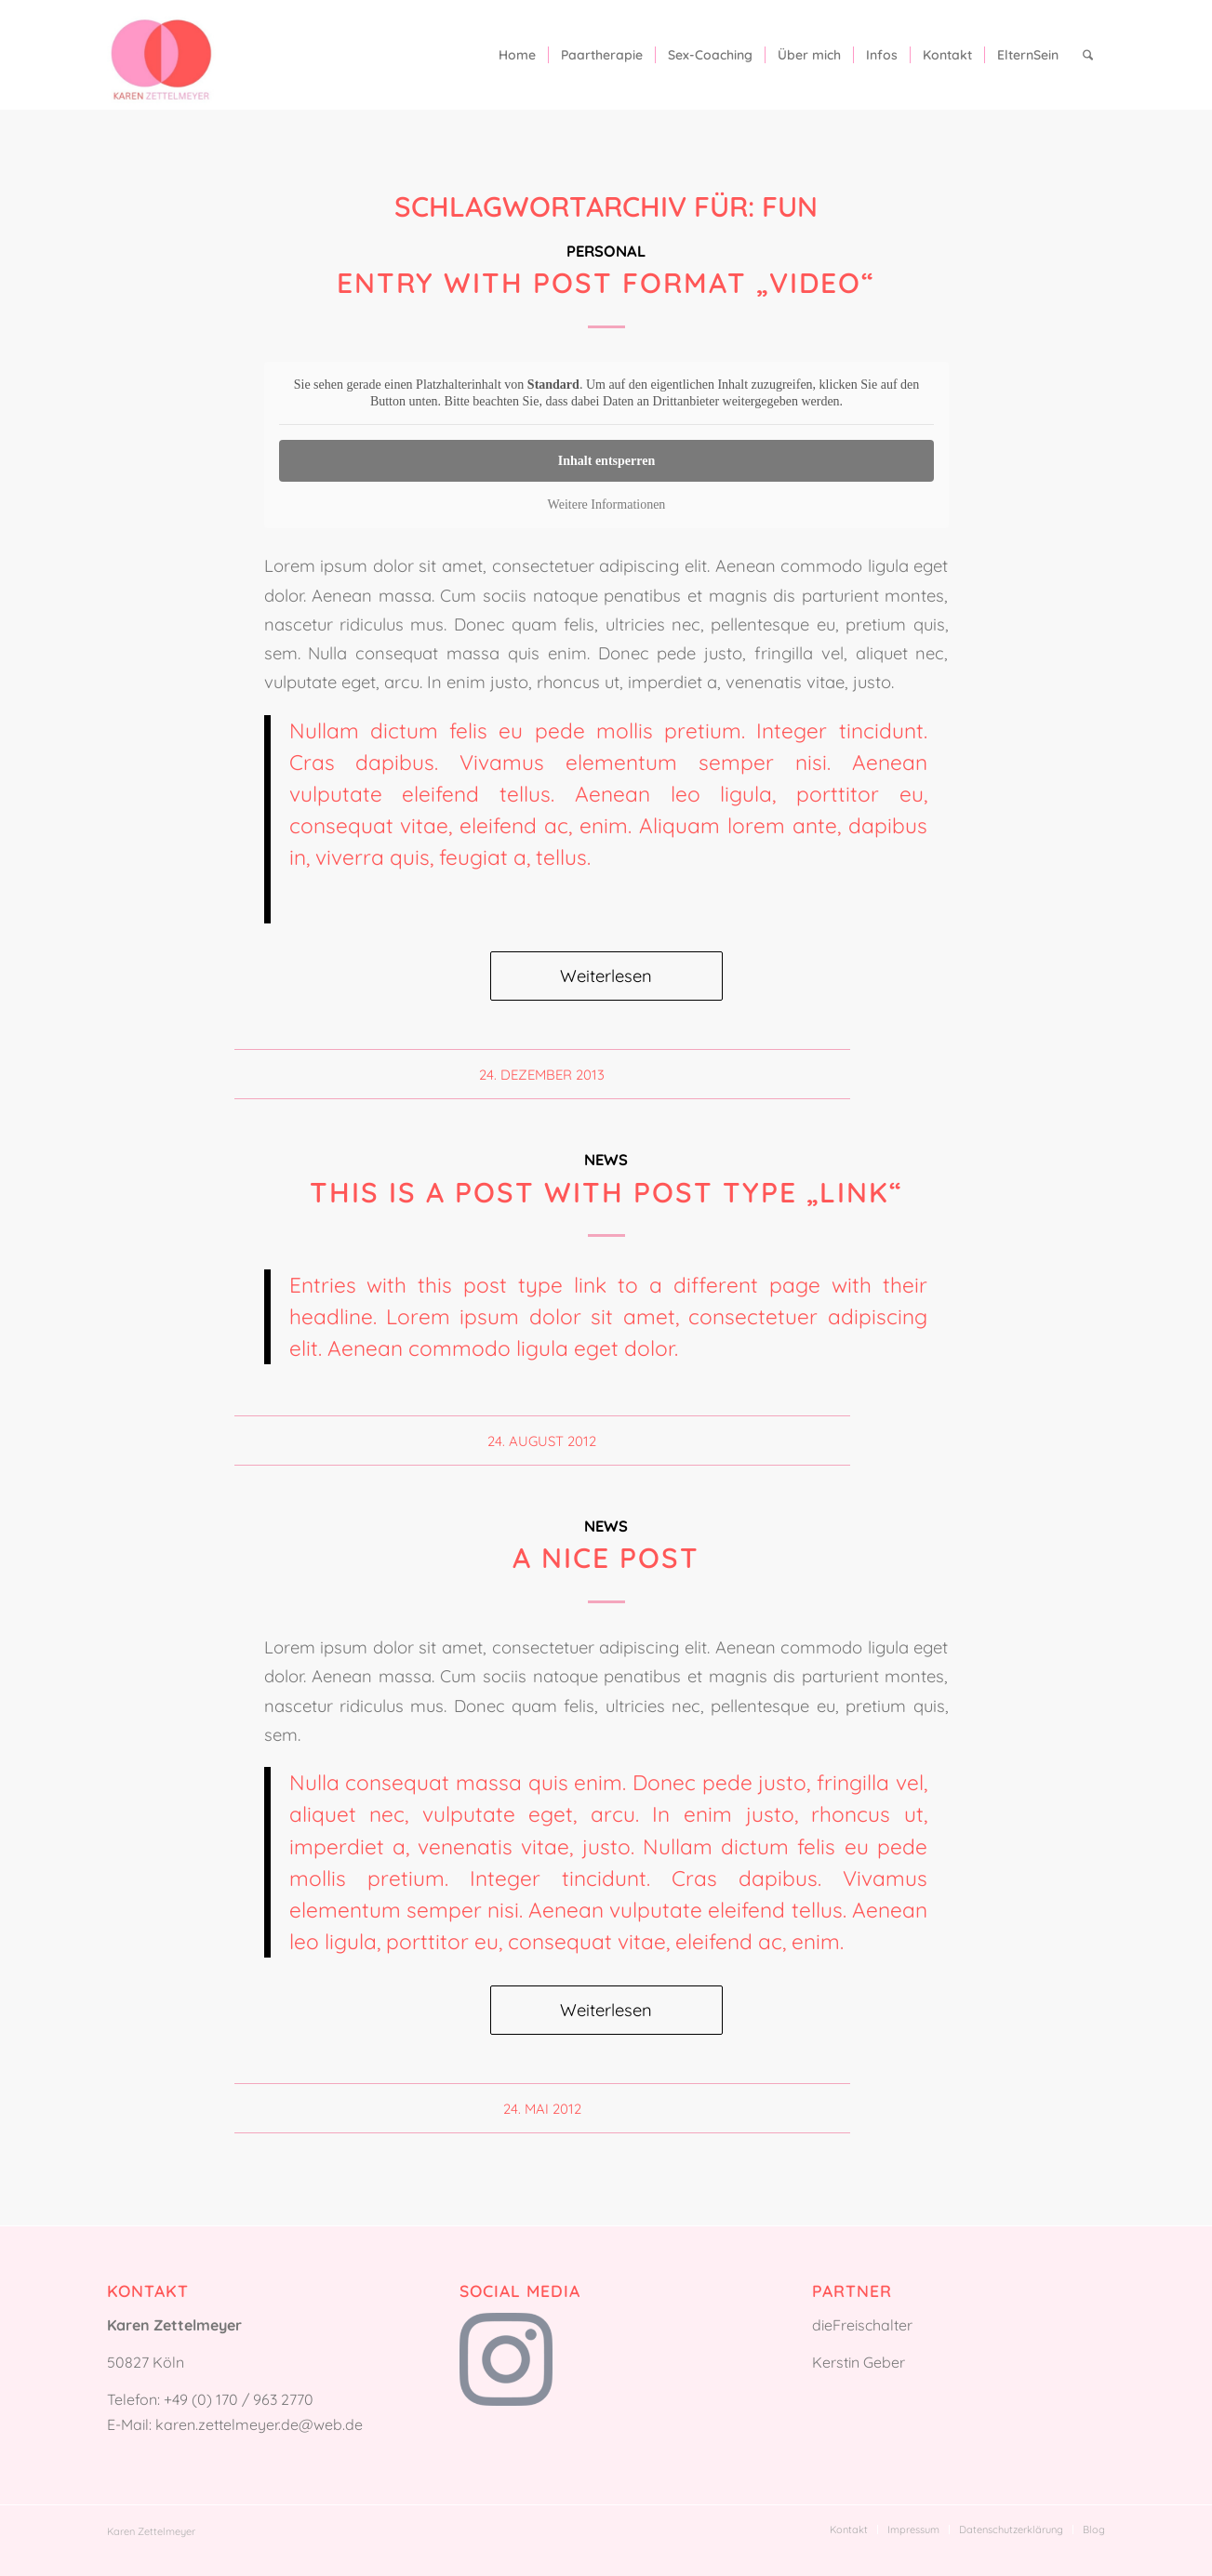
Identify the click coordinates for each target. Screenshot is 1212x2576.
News (606, 1159)
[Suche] (1088, 55)
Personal (606, 250)
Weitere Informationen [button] (606, 504)
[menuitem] (517, 55)
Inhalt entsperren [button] (605, 461)
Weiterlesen (606, 976)
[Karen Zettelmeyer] (161, 55)
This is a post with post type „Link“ (606, 1192)
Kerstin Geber (858, 2362)
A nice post (606, 1557)
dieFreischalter (862, 2325)
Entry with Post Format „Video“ (606, 282)
